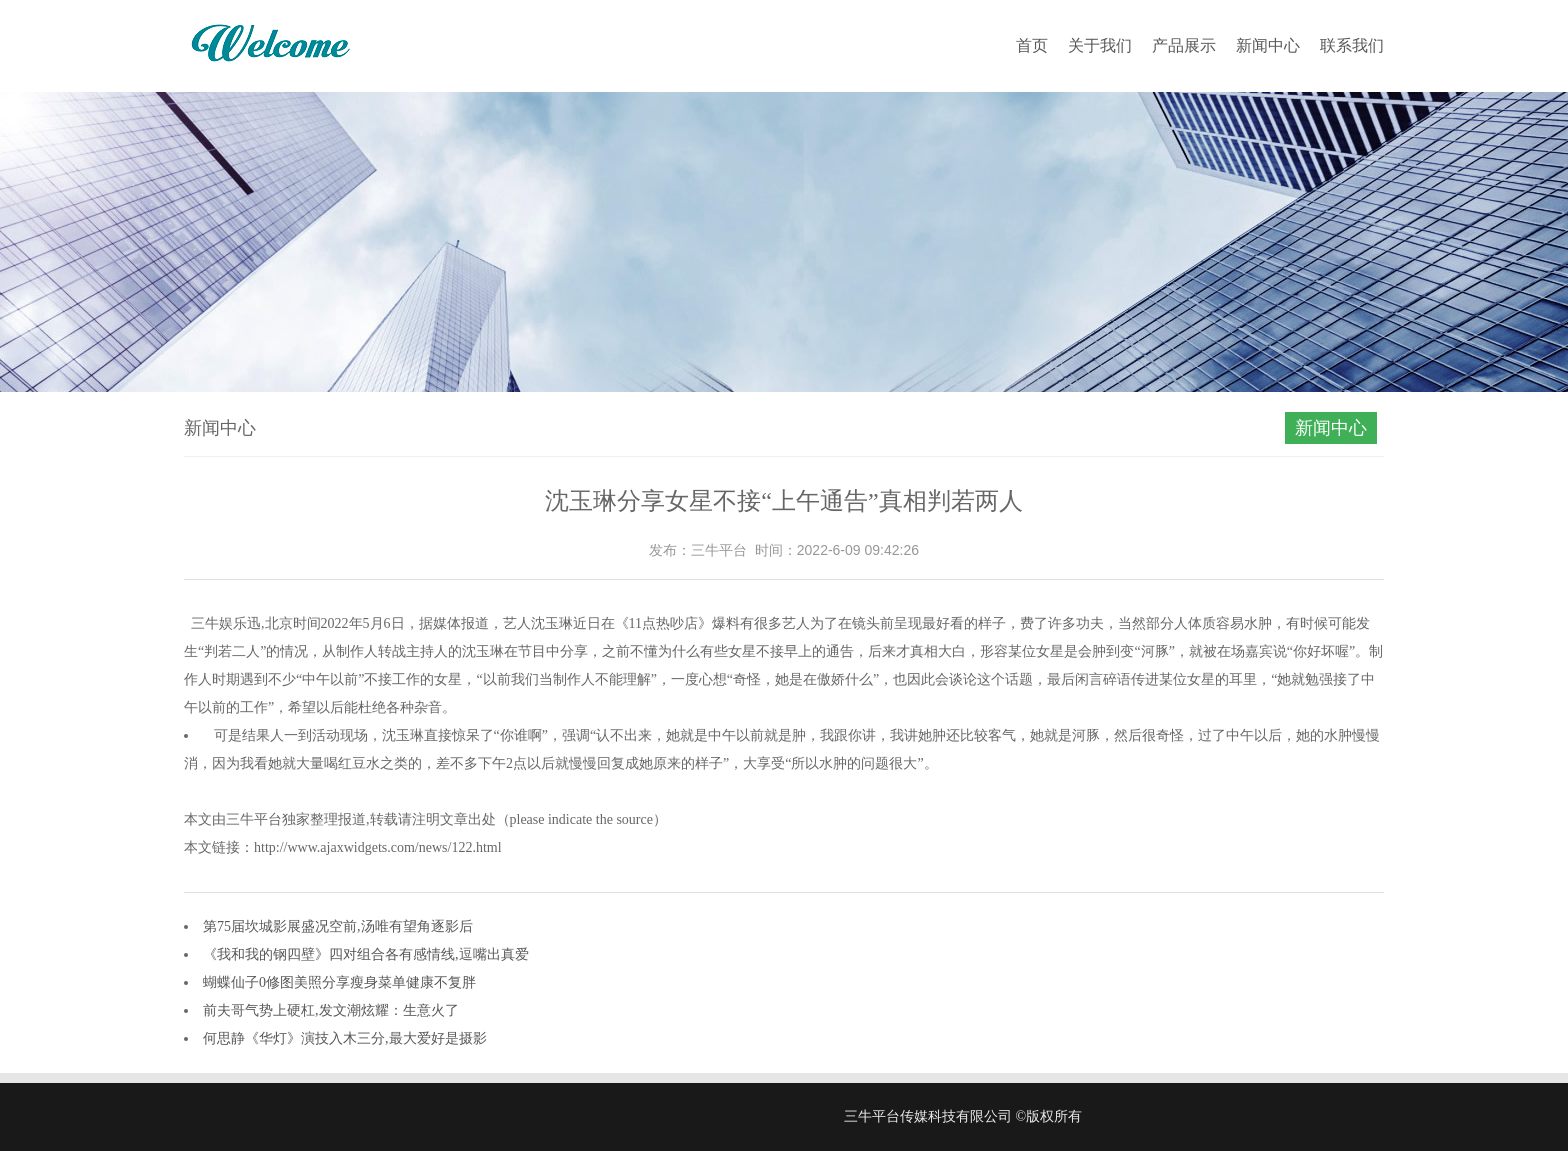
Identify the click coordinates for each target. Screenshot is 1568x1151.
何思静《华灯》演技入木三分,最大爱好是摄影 (345, 1038)
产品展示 (1184, 45)
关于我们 (1100, 45)
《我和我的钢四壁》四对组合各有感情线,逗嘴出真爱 (366, 954)
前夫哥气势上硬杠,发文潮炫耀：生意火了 (331, 1010)
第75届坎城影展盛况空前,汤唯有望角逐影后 (338, 926)
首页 (1032, 45)
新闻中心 (1268, 45)
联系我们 (1352, 45)
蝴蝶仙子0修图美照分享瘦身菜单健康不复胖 (339, 982)
